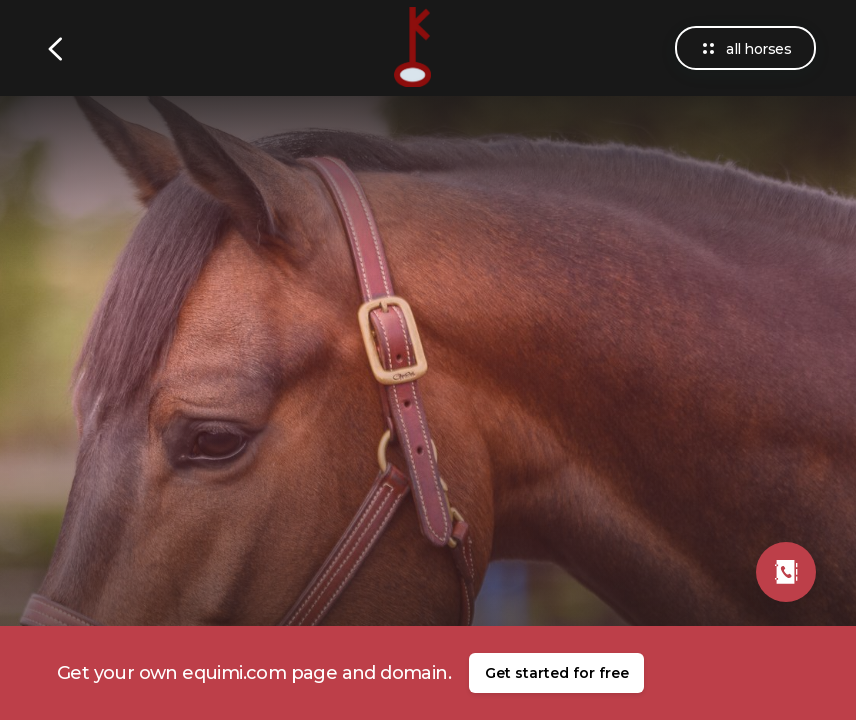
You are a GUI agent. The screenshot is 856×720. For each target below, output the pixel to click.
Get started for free (557, 673)
